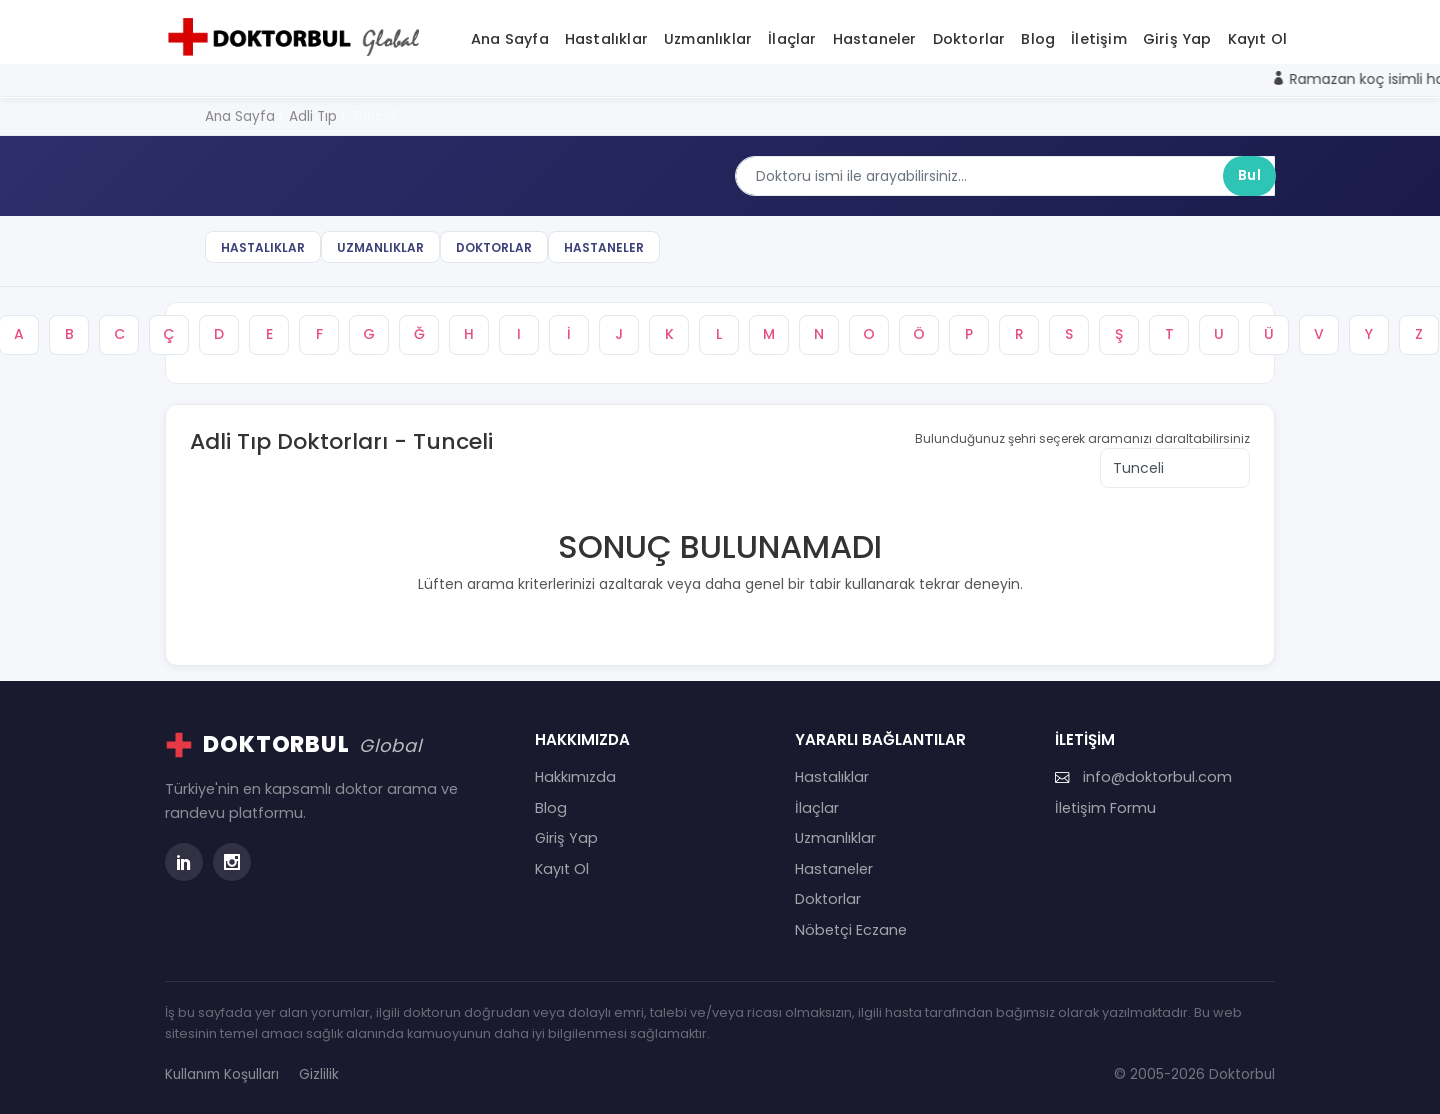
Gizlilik (319, 1074)
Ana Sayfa (510, 39)
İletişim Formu (1105, 808)
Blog (1038, 39)
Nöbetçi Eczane (851, 930)
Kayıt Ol (1258, 39)
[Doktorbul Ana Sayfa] (298, 37)
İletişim (1099, 39)
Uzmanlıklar (708, 39)
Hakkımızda (575, 777)
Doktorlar (969, 39)
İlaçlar (792, 39)
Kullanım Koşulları (222, 1074)
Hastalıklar (606, 39)
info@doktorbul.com (1143, 777)
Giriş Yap (1177, 39)
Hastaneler (875, 39)
